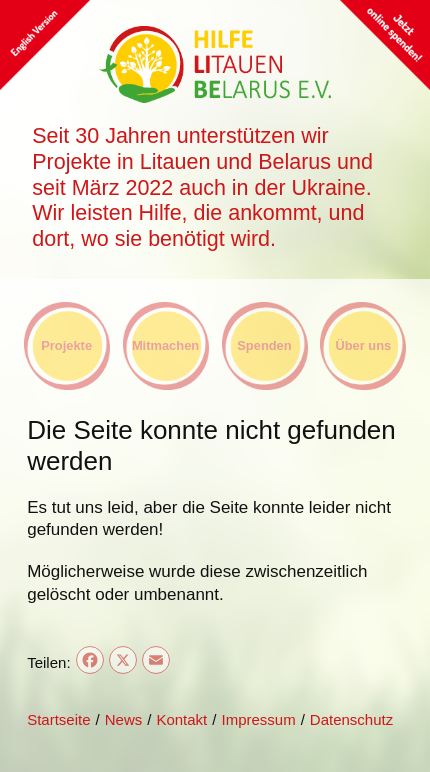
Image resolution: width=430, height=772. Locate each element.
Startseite (58, 719)
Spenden (264, 345)
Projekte (66, 345)
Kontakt (181, 719)
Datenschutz (351, 719)
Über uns (363, 345)
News (124, 719)
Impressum (258, 719)
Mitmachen (165, 345)
